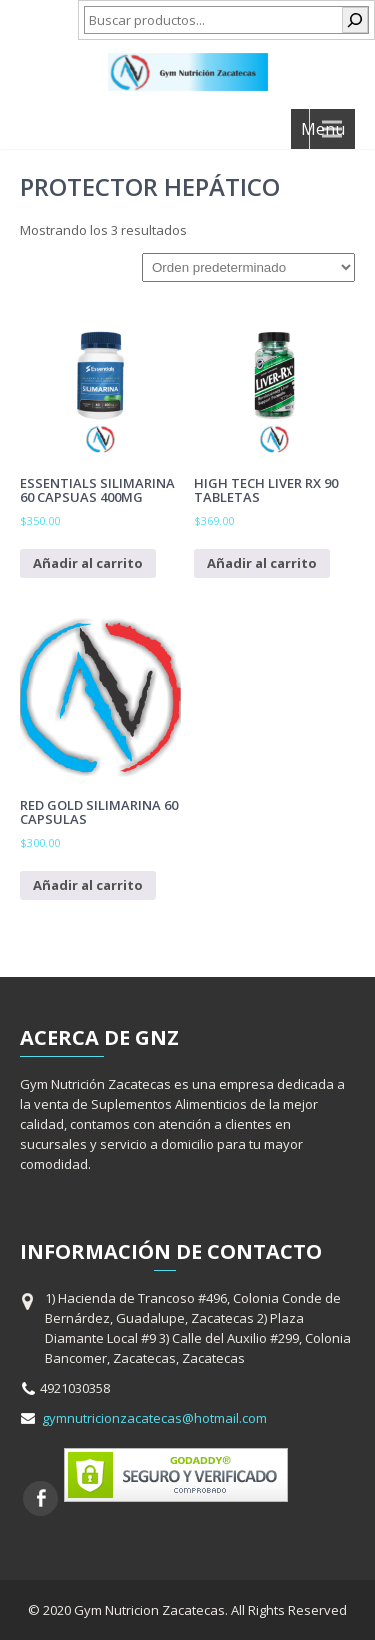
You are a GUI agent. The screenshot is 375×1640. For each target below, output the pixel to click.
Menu (323, 129)
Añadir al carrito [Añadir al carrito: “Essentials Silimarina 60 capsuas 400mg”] (88, 563)
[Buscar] (355, 20)
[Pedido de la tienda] (248, 267)
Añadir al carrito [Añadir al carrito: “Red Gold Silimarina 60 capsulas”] (88, 885)
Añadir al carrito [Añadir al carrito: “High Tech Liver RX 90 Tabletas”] (262, 563)
